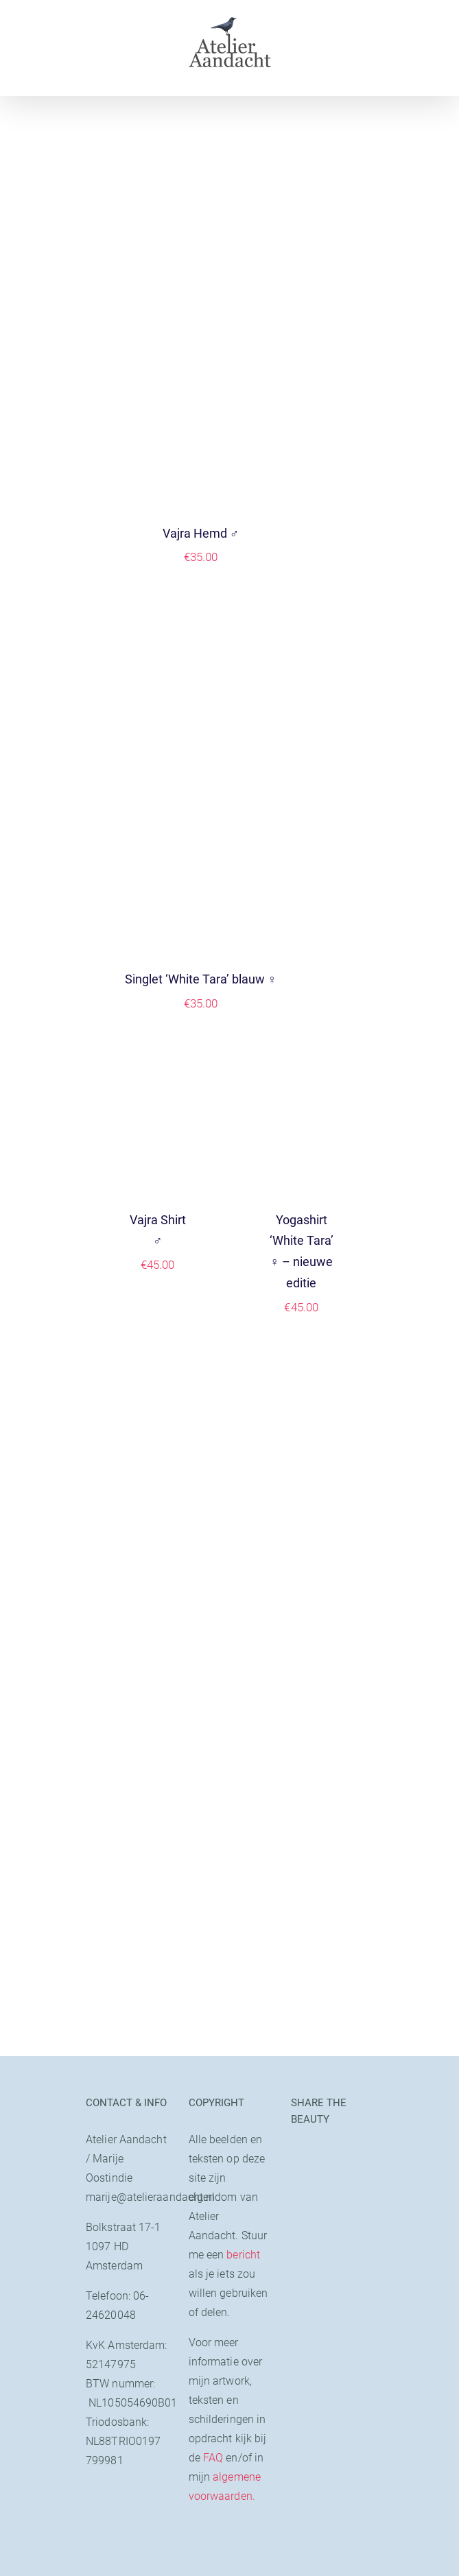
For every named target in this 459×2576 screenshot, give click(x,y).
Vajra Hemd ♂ (201, 533)
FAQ (213, 2457)
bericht (243, 2254)
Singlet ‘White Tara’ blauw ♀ (201, 979)
